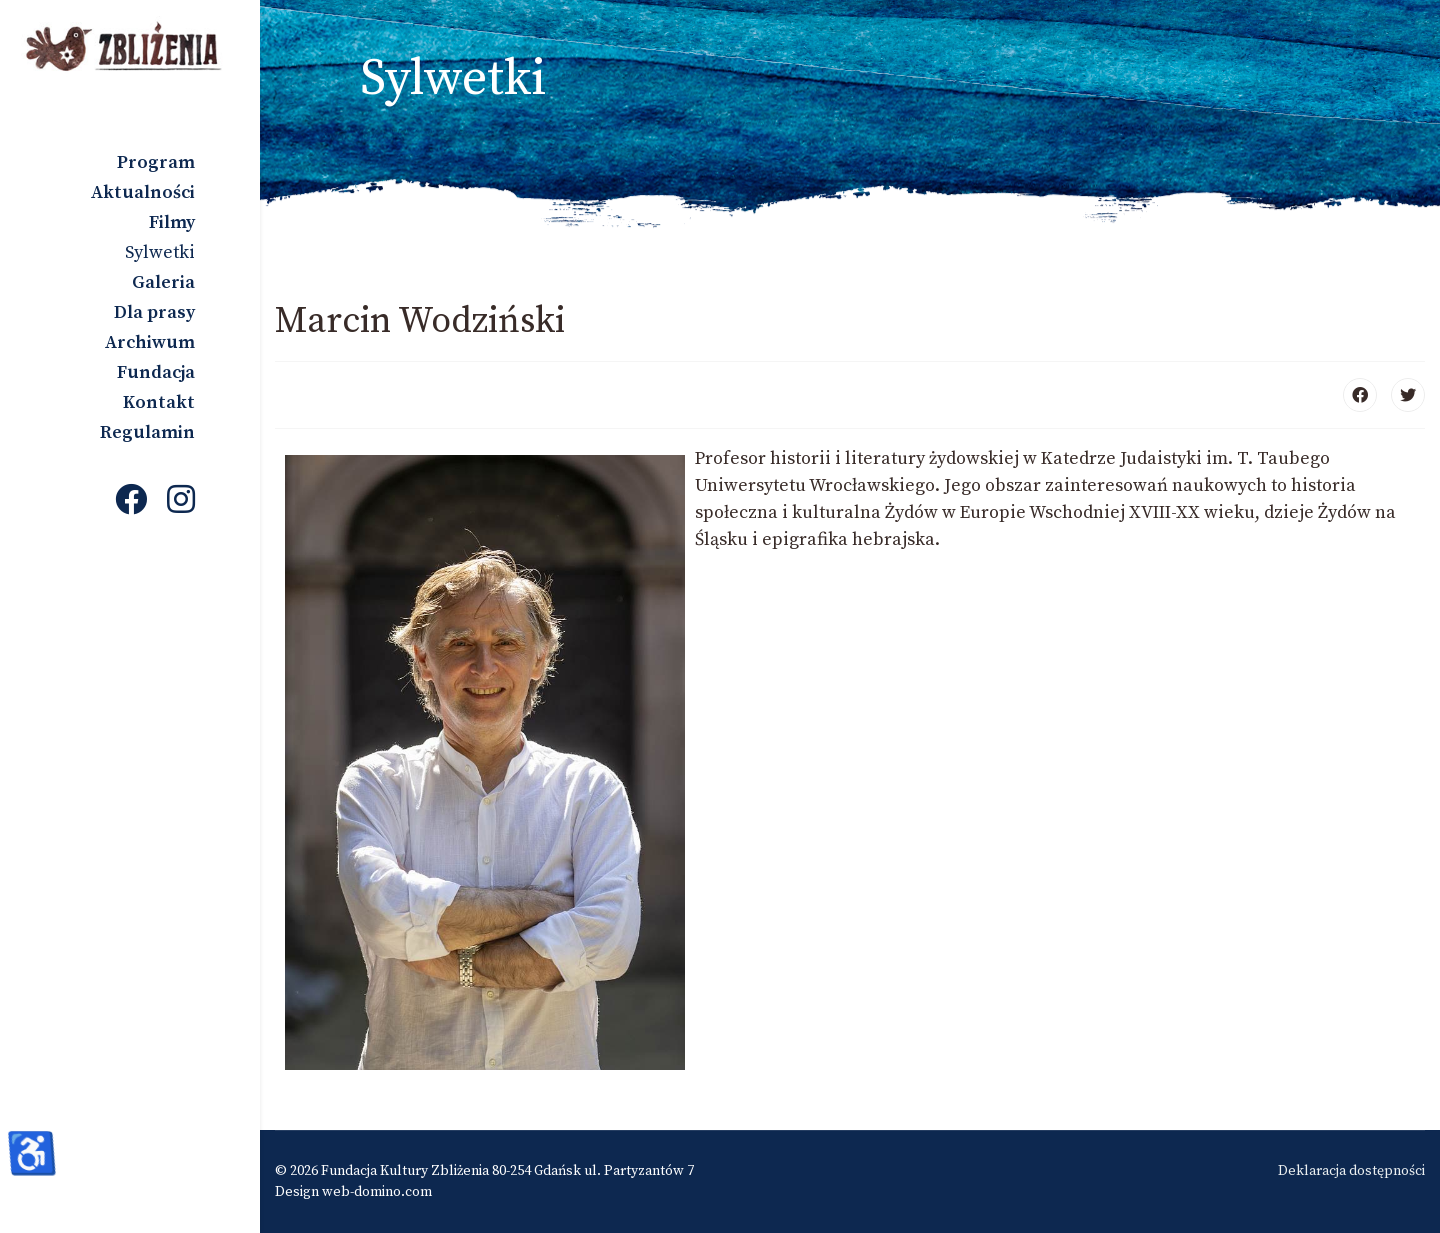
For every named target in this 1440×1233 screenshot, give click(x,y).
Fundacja (156, 372)
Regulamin (147, 432)
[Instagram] (181, 502)
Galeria (163, 282)
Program (156, 162)
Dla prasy (154, 312)
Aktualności (143, 192)
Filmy (172, 222)
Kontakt (159, 402)
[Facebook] (131, 502)
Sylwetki (160, 252)
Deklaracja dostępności (1351, 1171)
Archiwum (150, 342)
